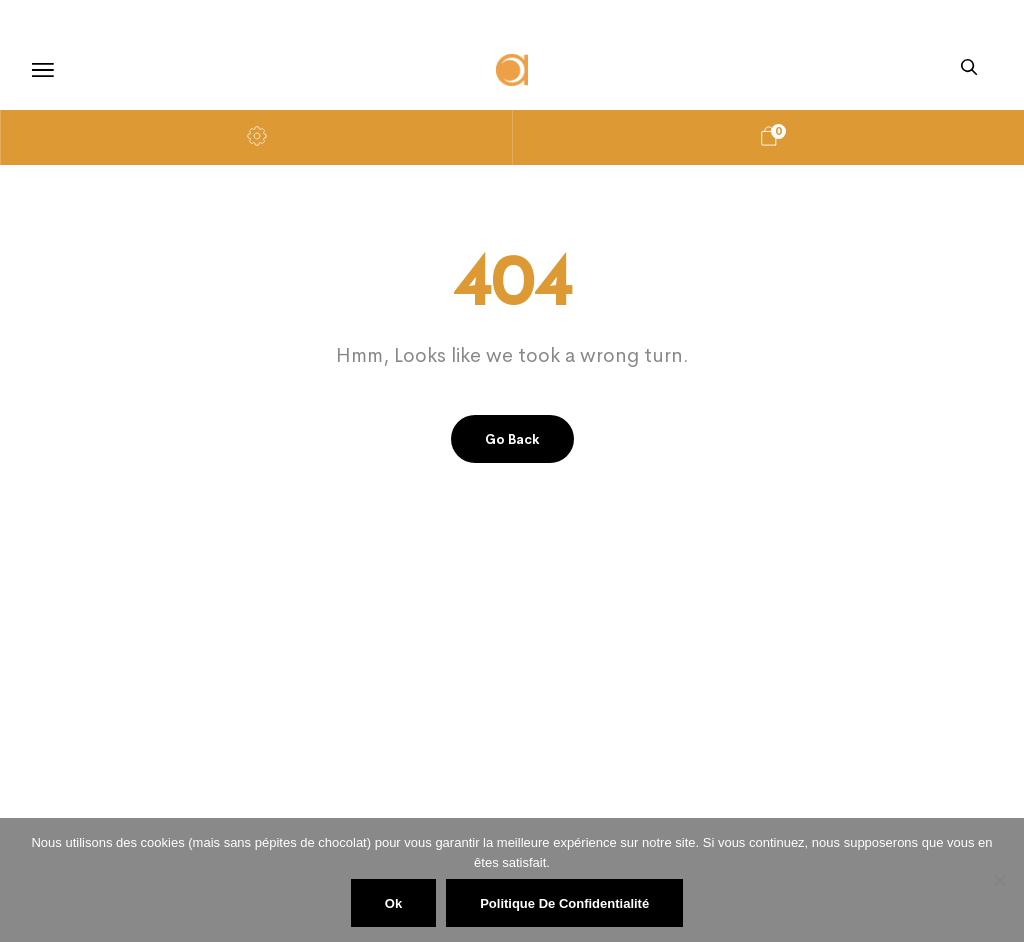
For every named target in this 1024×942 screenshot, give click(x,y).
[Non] (999, 880)
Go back (512, 439)
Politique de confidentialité (564, 903)
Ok (393, 903)
